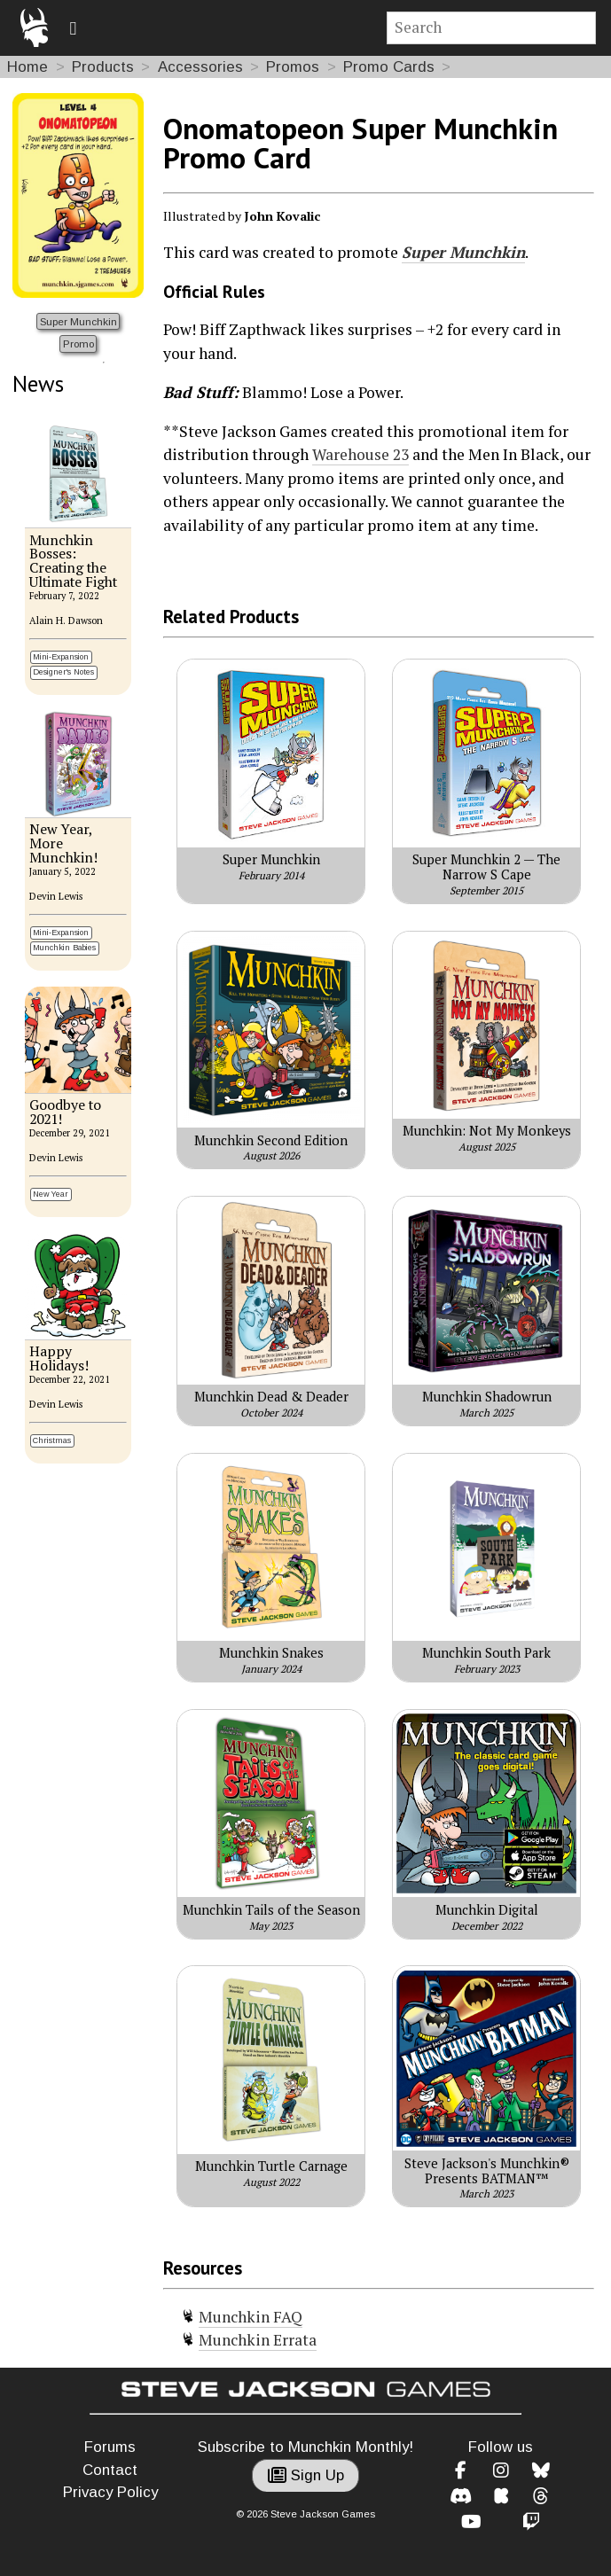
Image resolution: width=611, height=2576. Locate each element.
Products (103, 67)
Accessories (200, 67)
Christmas (52, 1440)
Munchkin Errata (258, 2340)
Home (27, 67)
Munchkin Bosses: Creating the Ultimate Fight (73, 561)
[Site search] (492, 28)
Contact (109, 2470)
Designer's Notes (63, 671)
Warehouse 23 (360, 454)
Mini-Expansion (61, 656)
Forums (110, 2447)
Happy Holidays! (59, 1358)
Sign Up (306, 2475)
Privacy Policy (110, 2492)
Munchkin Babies (64, 947)
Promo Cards (389, 67)
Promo (78, 343)
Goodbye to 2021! (65, 1112)
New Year (50, 1194)
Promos (292, 67)
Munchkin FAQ (250, 2317)
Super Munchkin (78, 321)
